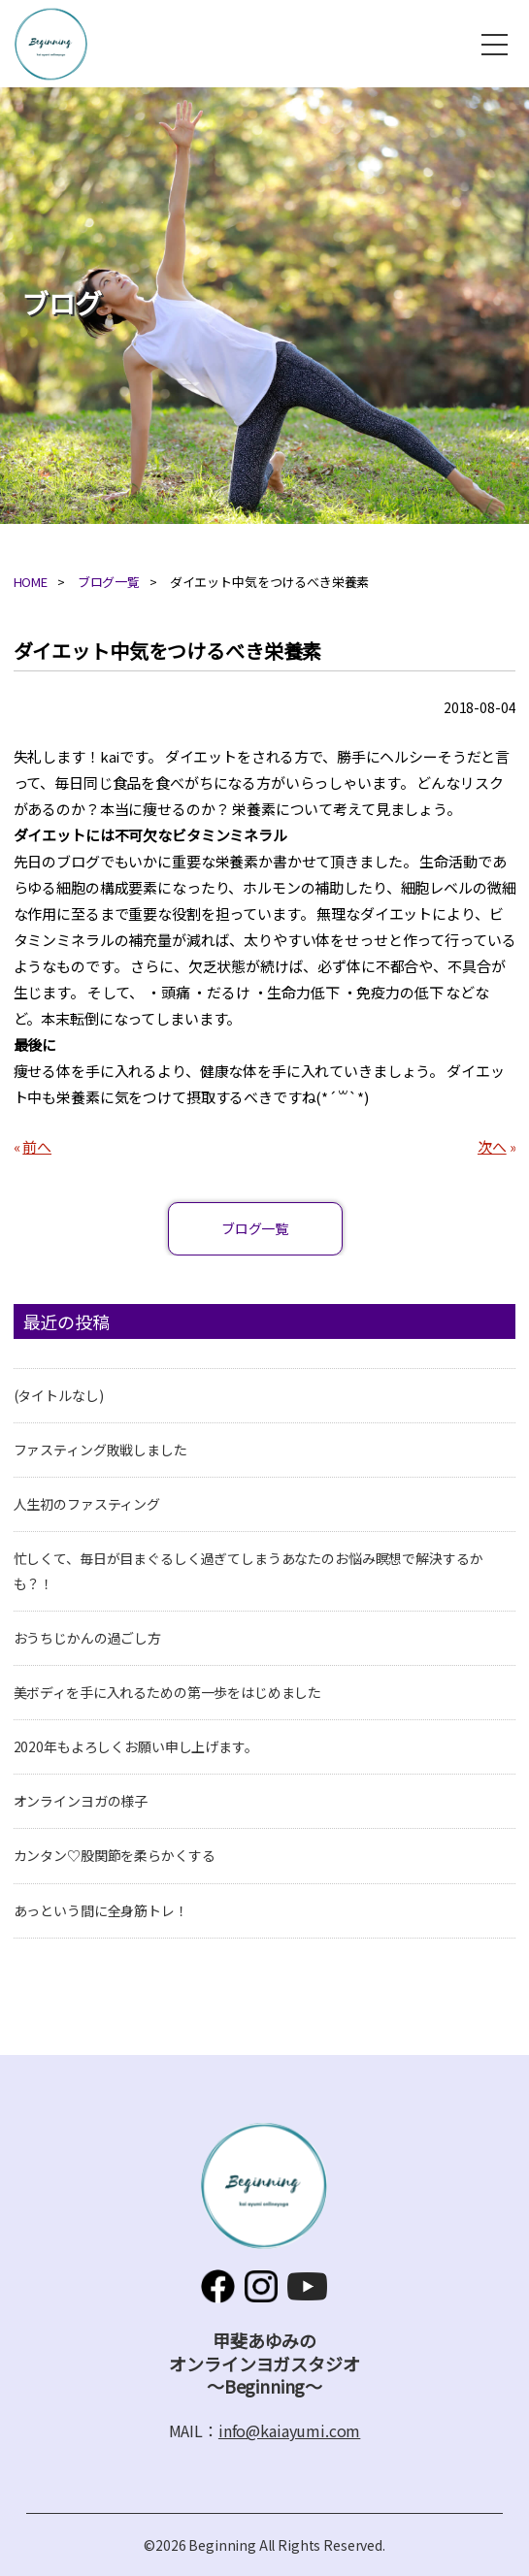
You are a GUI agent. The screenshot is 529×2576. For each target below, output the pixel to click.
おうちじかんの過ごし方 (87, 1637)
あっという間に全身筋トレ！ (101, 1910)
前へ (36, 1146)
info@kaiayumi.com (289, 2430)
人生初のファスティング (87, 1504)
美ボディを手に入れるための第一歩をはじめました (168, 1692)
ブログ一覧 (109, 581)
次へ (492, 1146)
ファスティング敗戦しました (100, 1449)
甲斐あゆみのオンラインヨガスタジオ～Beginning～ (51, 44)
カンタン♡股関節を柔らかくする (114, 1855)
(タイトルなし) (59, 1395)
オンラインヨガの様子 (81, 1800)
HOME (31, 581)
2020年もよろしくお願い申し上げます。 (136, 1746)
